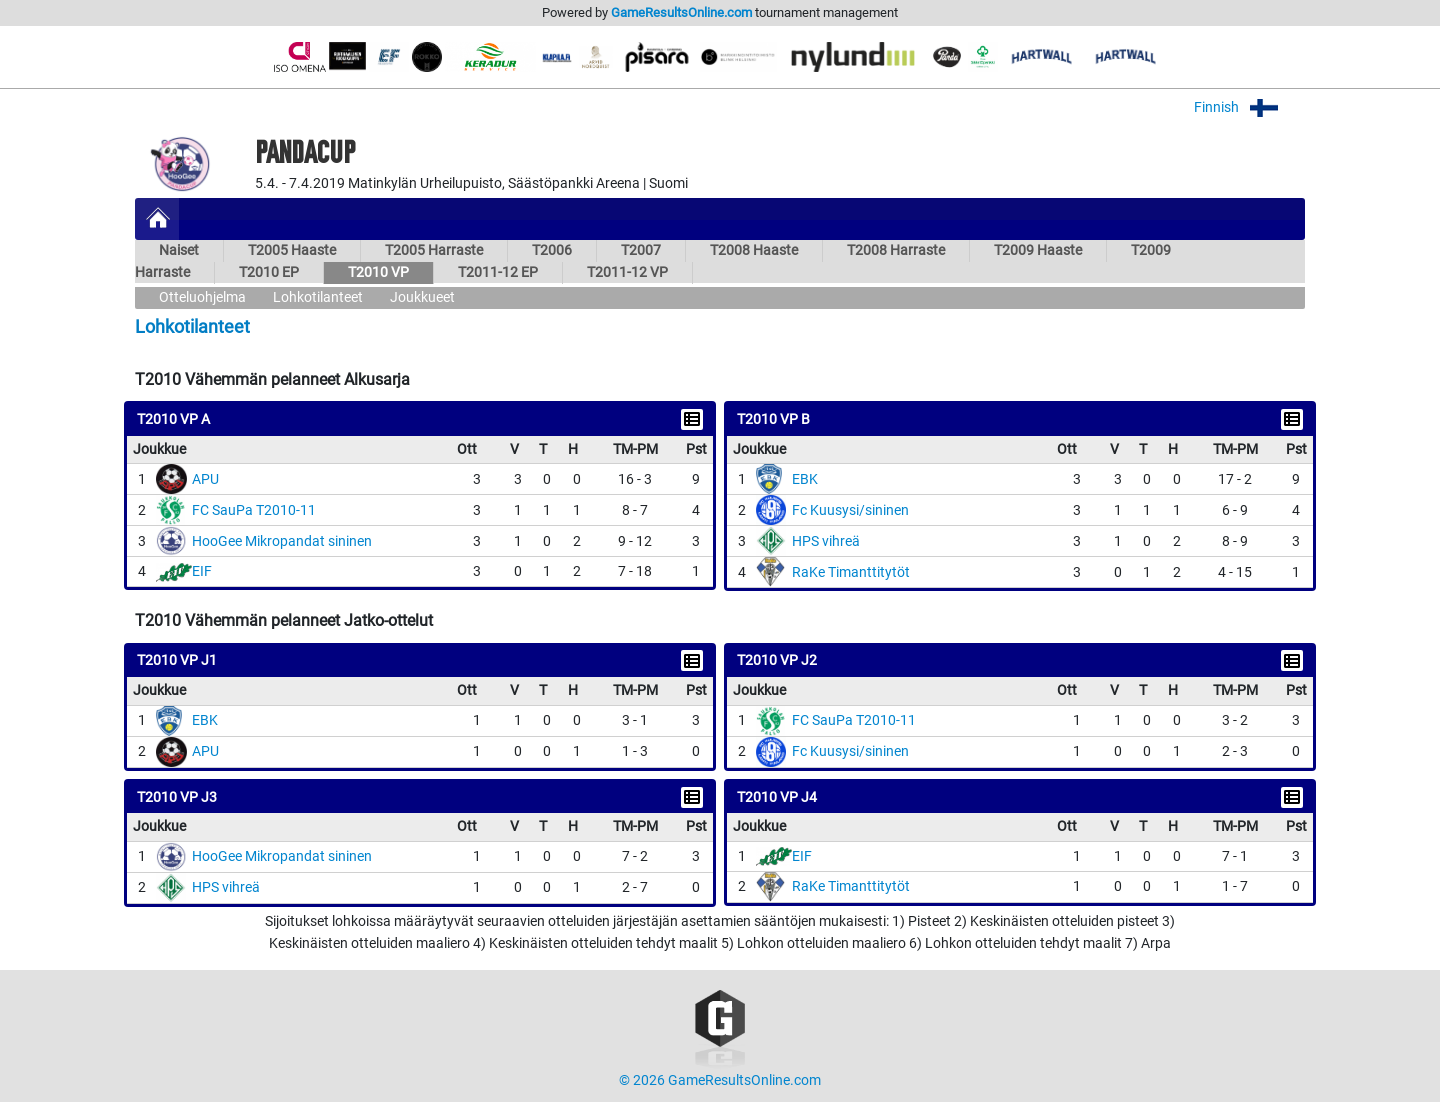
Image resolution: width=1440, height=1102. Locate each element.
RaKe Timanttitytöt (851, 572)
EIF (202, 571)
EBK (805, 479)
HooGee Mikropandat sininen (282, 541)
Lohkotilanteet (318, 297)
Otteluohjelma (202, 297)
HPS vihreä (826, 541)
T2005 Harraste (434, 250)
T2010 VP (378, 272)
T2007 (641, 250)
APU (205, 479)
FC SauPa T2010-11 (254, 510)
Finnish (1249, 107)
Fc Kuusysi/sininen (850, 510)
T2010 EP (269, 272)
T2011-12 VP (627, 272)
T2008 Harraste (896, 250)
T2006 (552, 250)
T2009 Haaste (1038, 250)
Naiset (179, 250)
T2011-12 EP (498, 272)
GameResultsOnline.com (681, 12)
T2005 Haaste (292, 250)
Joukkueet (422, 297)
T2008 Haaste (754, 250)
